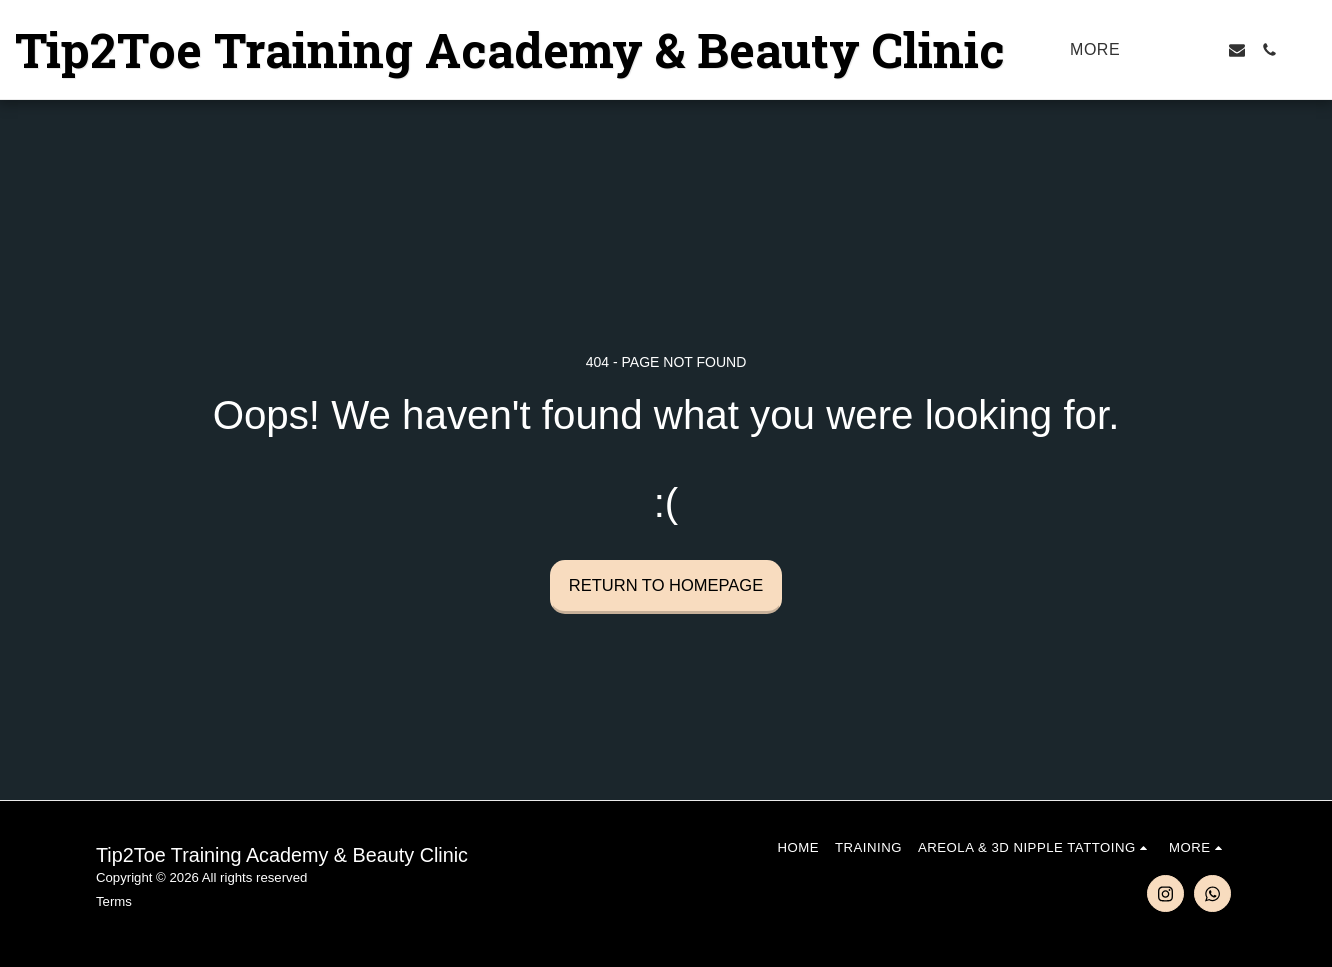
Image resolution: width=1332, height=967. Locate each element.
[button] (1173, 50)
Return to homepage (666, 585)
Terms (114, 901)
